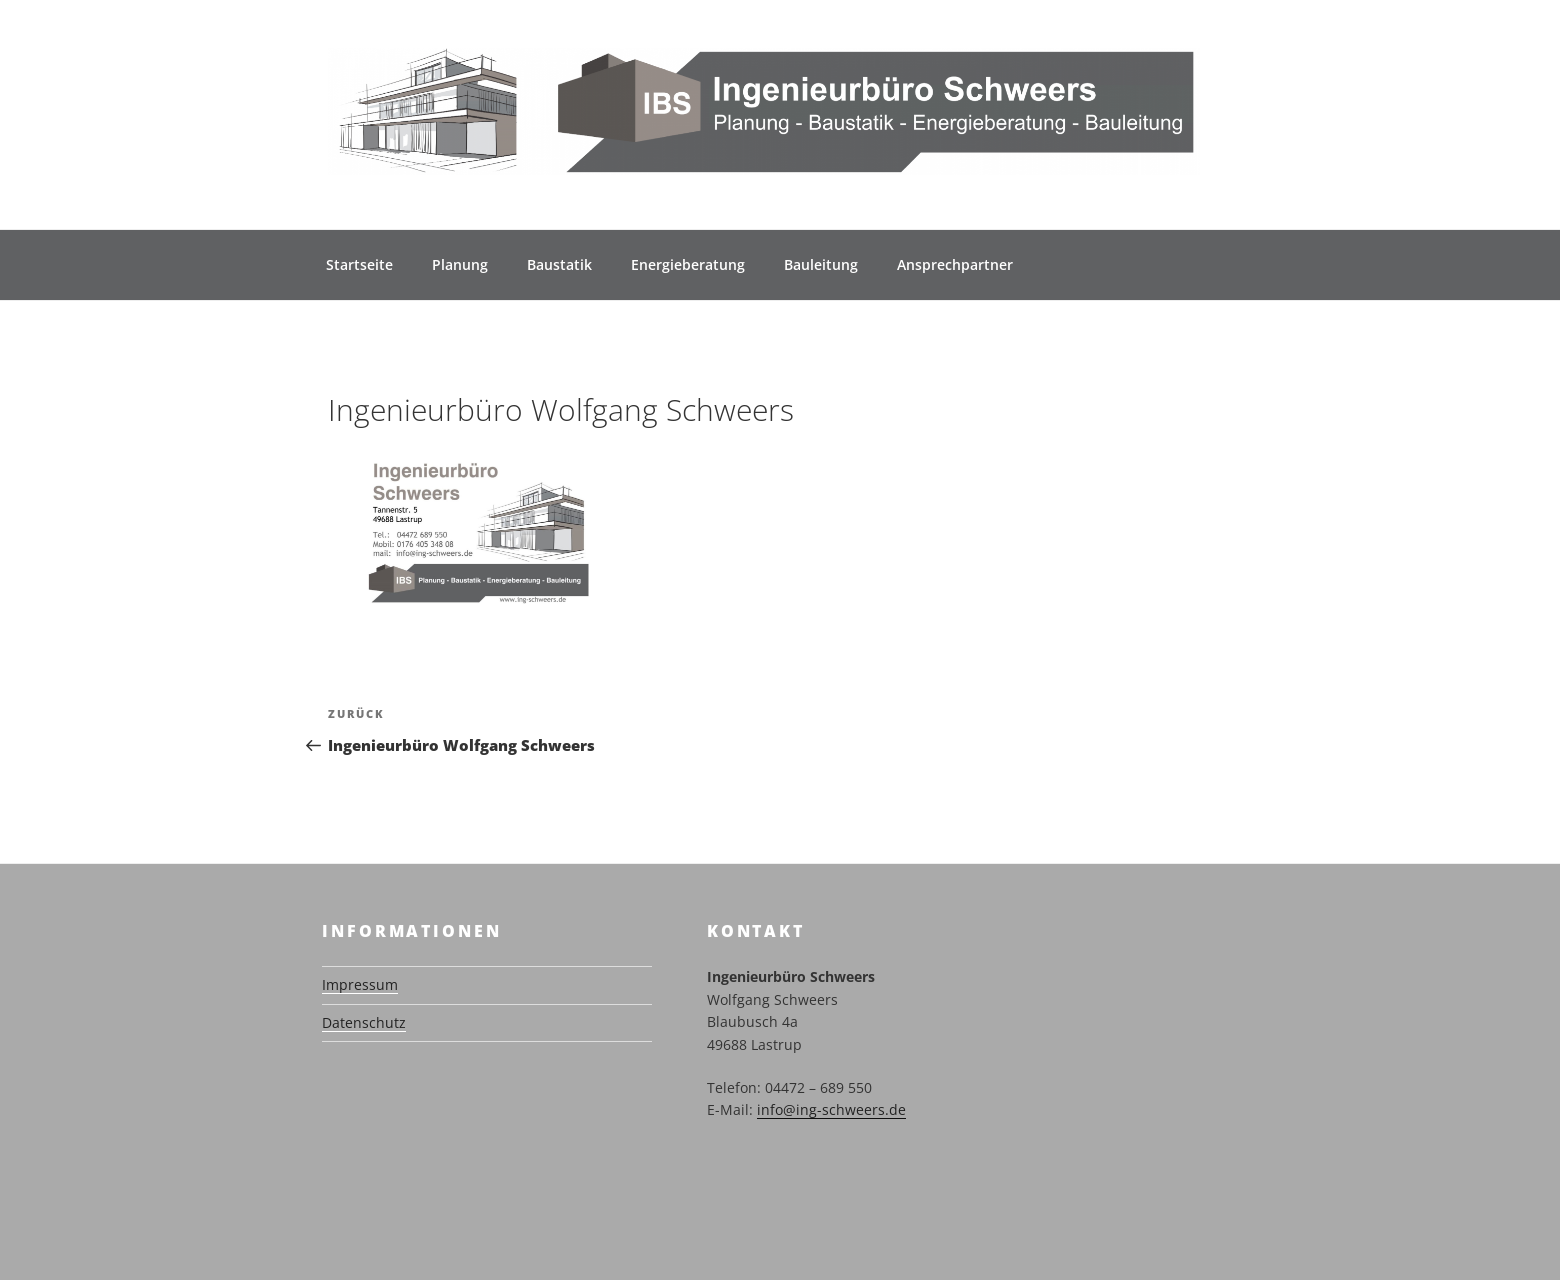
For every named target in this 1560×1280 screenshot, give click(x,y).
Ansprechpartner (955, 264)
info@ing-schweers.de (831, 1109)
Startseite (359, 264)
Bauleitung (821, 264)
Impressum (360, 984)
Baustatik (559, 264)
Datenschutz (364, 1022)
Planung (460, 264)
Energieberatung (688, 264)
